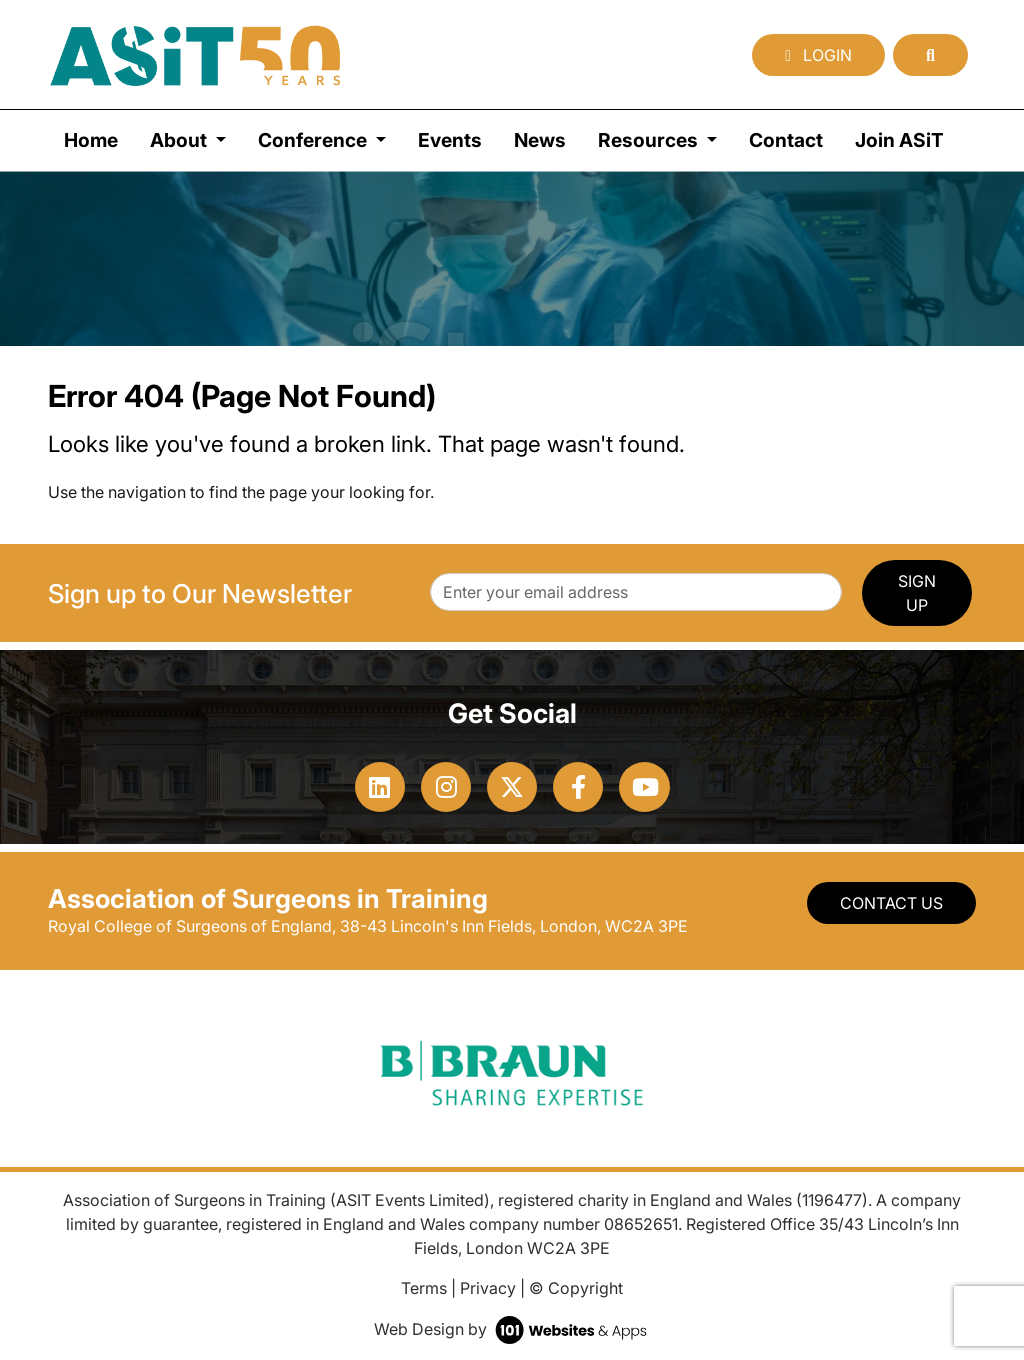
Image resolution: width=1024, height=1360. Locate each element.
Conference (314, 140)
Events (450, 140)
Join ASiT (899, 140)
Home (91, 140)
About (180, 140)
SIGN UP (917, 593)
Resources (650, 140)
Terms (424, 1288)
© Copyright (576, 1288)
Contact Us (891, 903)
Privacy (488, 1288)
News (540, 140)
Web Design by (512, 1329)
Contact (786, 140)
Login (818, 55)
